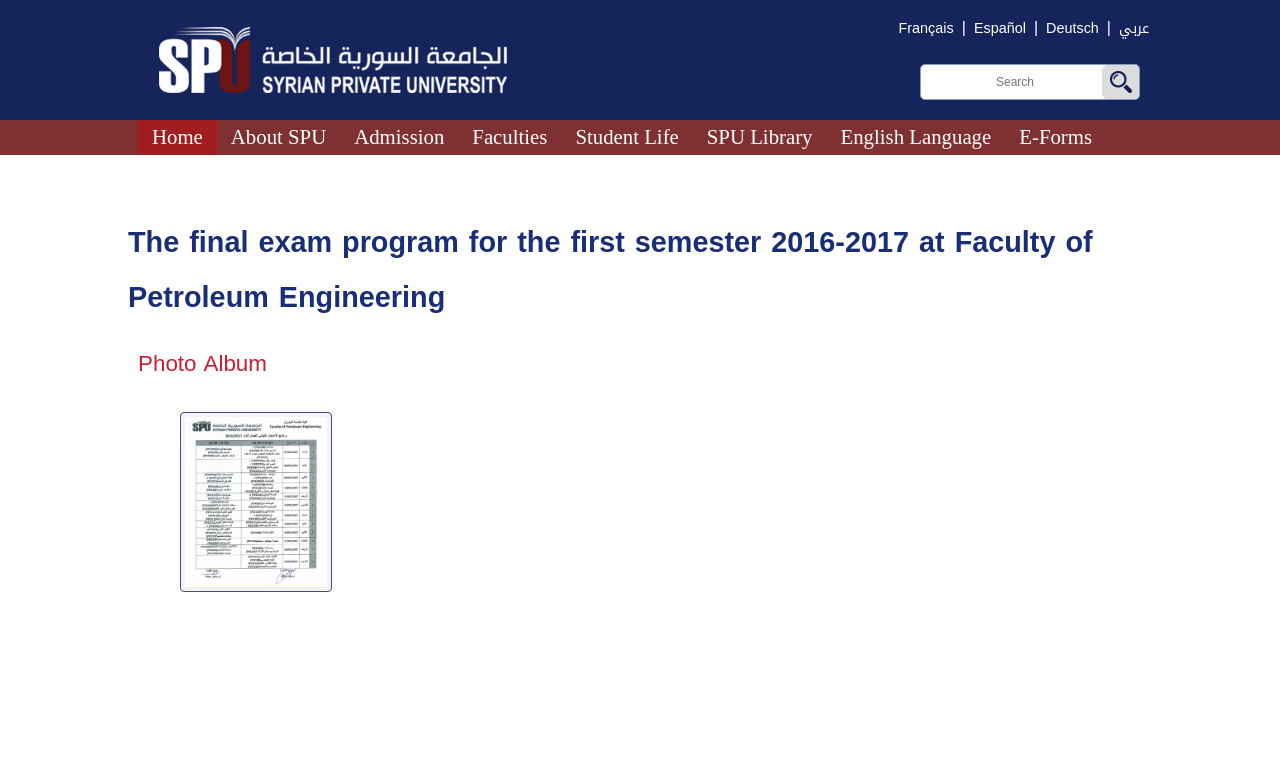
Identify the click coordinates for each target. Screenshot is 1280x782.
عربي (1134, 28)
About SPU (278, 136)
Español (1000, 28)
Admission (399, 136)
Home (177, 136)
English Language (916, 136)
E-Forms (1055, 136)
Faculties (509, 136)
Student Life (626, 136)
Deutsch (1072, 28)
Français (926, 28)
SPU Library (760, 136)
